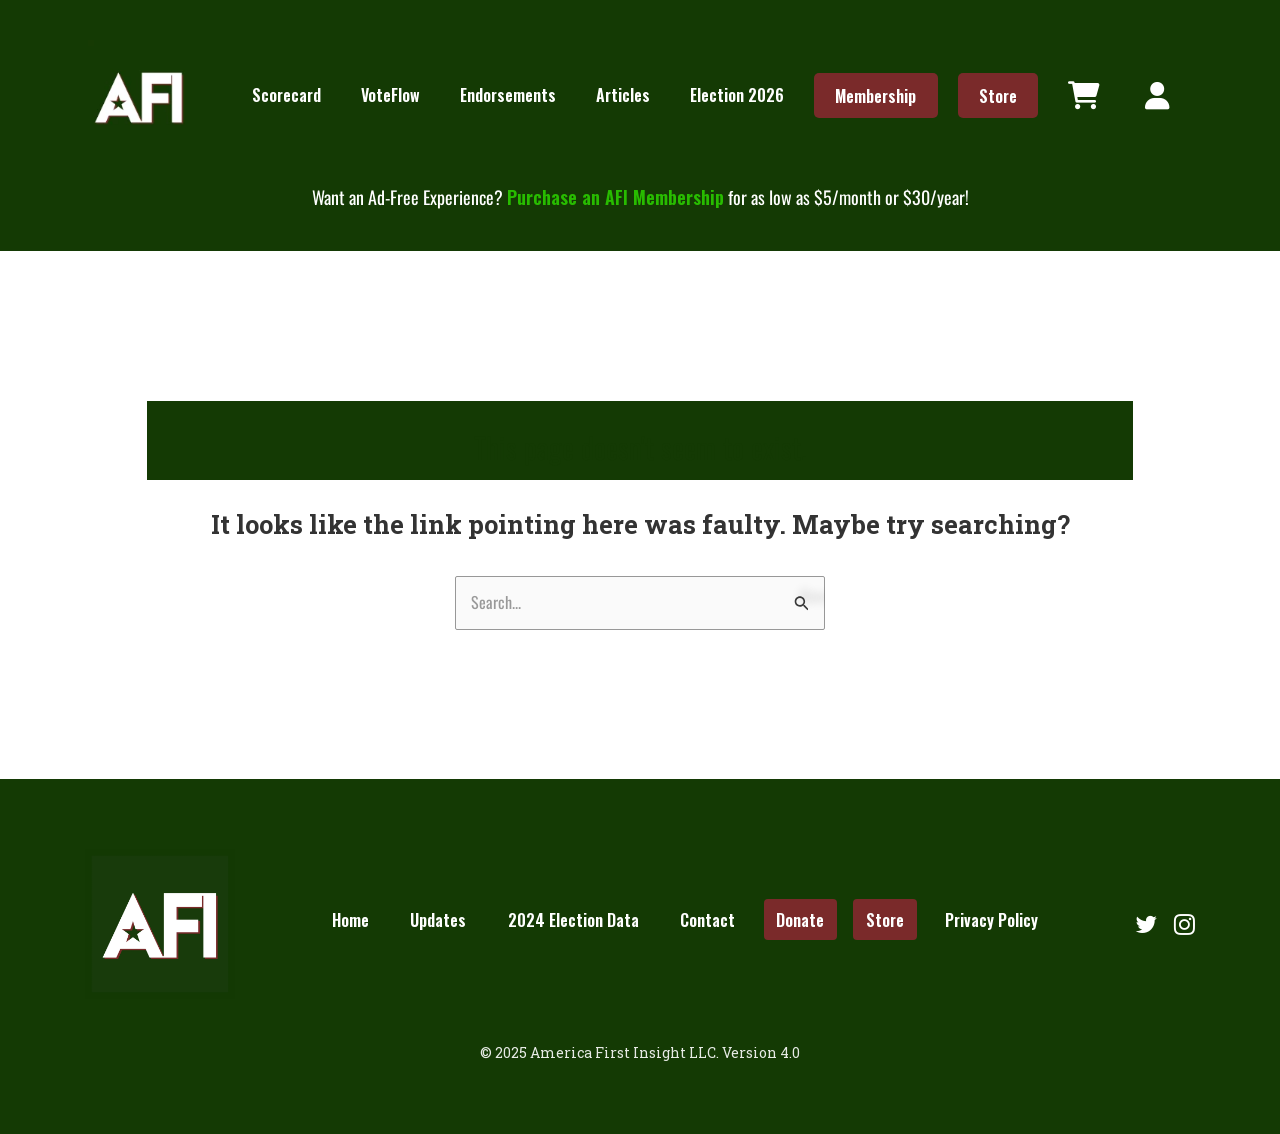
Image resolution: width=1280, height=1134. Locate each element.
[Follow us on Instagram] (1184, 924)
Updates (438, 919)
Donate (800, 919)
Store (998, 95)
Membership (875, 95)
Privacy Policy (991, 919)
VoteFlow (390, 95)
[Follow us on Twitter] (1146, 924)
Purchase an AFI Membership (615, 197)
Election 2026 (737, 95)
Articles (623, 95)
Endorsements (508, 95)
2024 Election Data (573, 919)
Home (350, 919)
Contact (707, 919)
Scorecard (286, 95)
